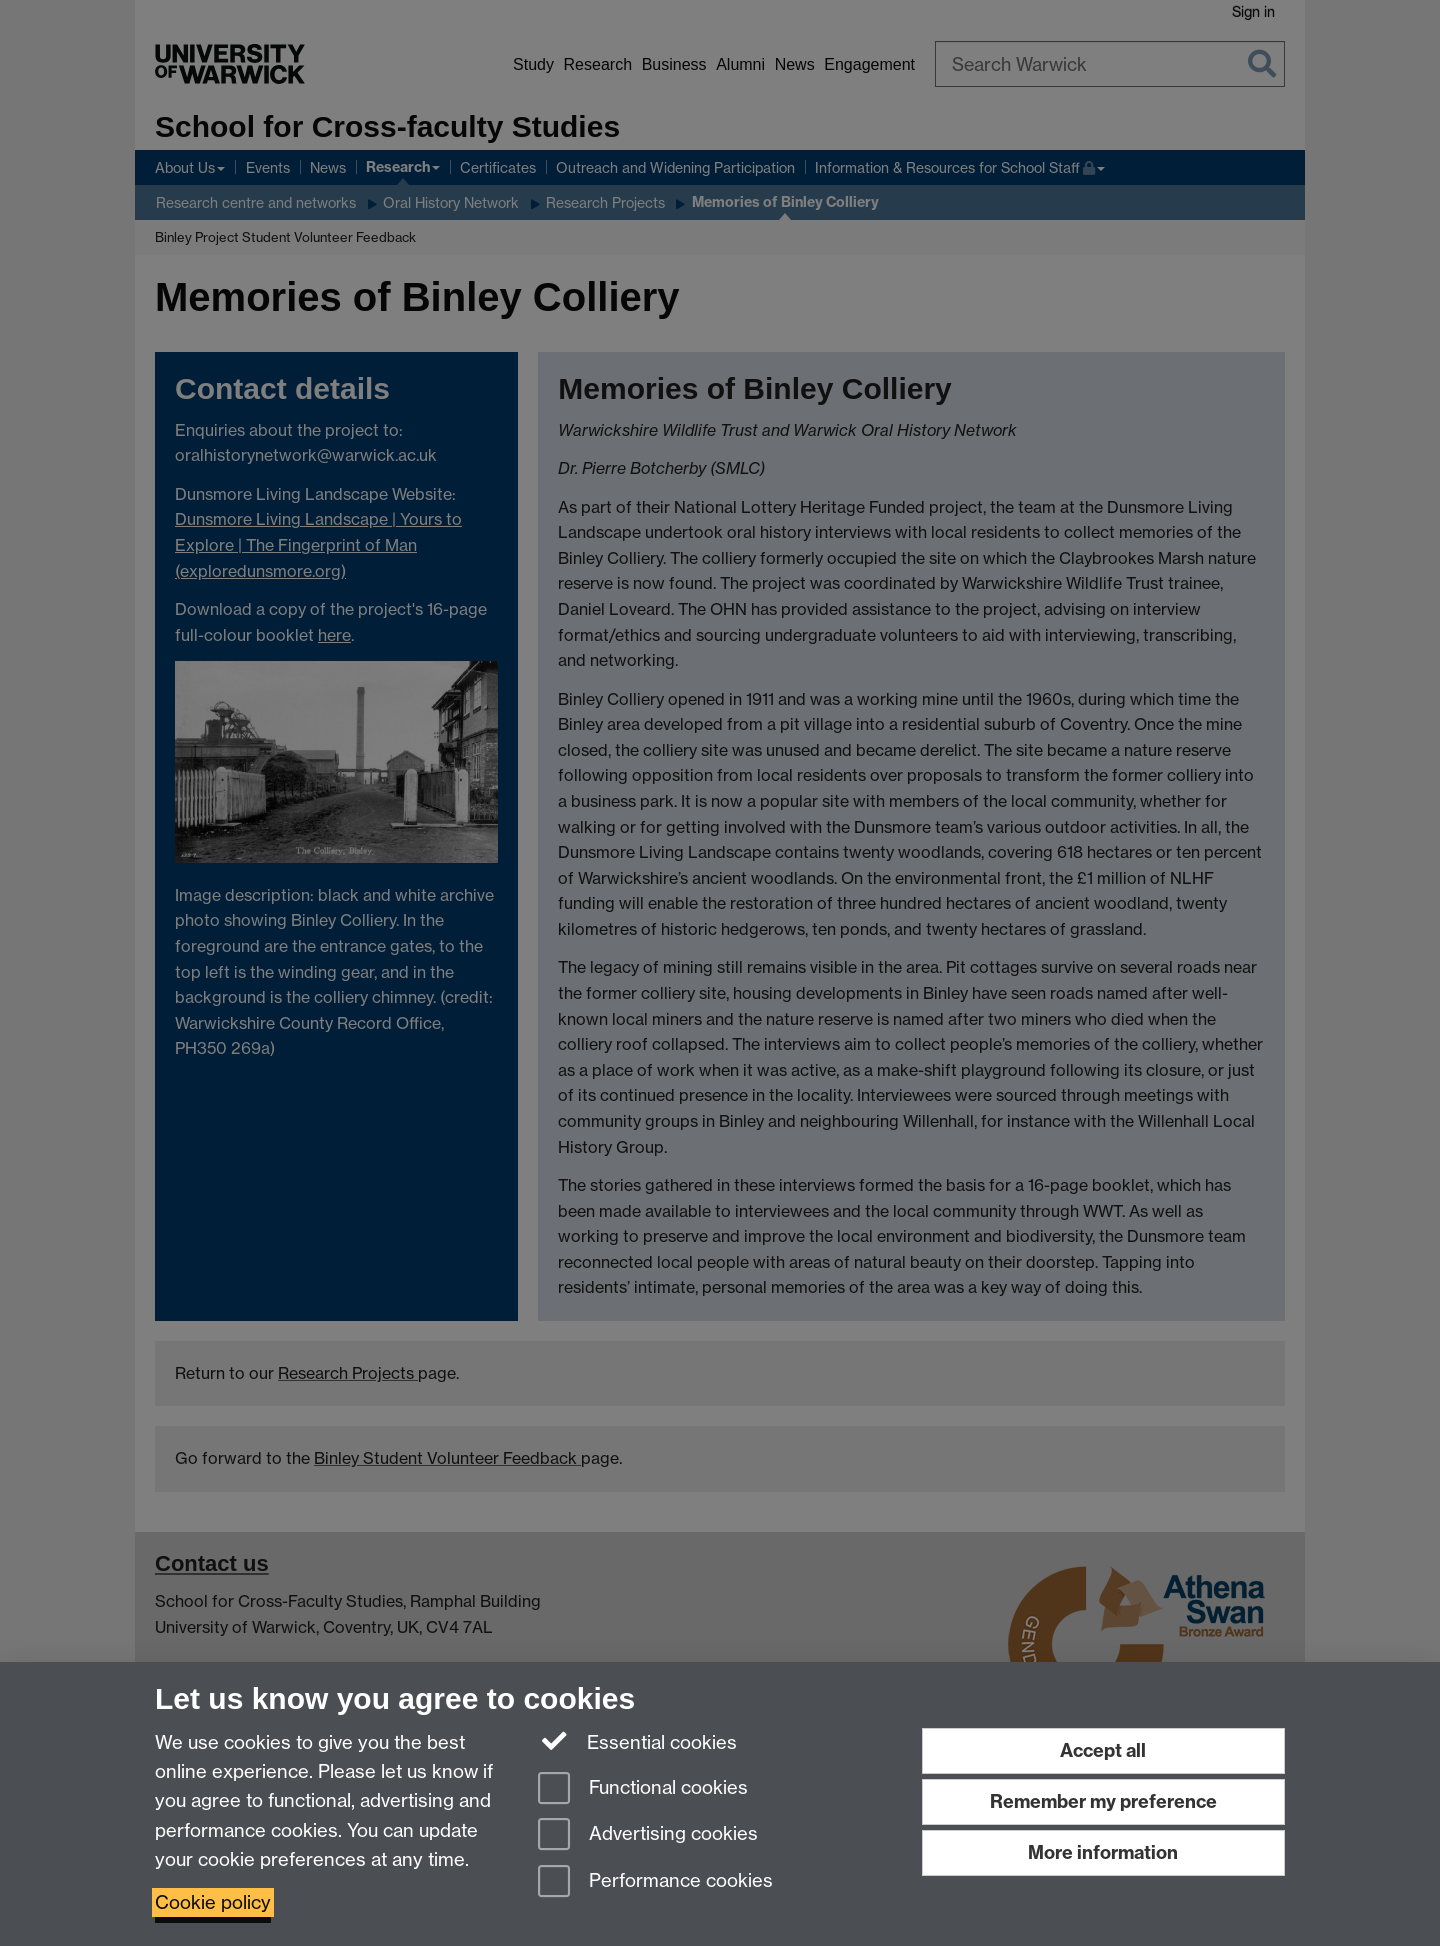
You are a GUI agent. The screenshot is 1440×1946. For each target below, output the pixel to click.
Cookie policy (213, 1902)
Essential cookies (637, 1741)
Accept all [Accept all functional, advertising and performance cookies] (1103, 1750)
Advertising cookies (648, 1835)
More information (1103, 1852)
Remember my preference (1103, 1801)
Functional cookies (643, 1789)
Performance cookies (655, 1882)
